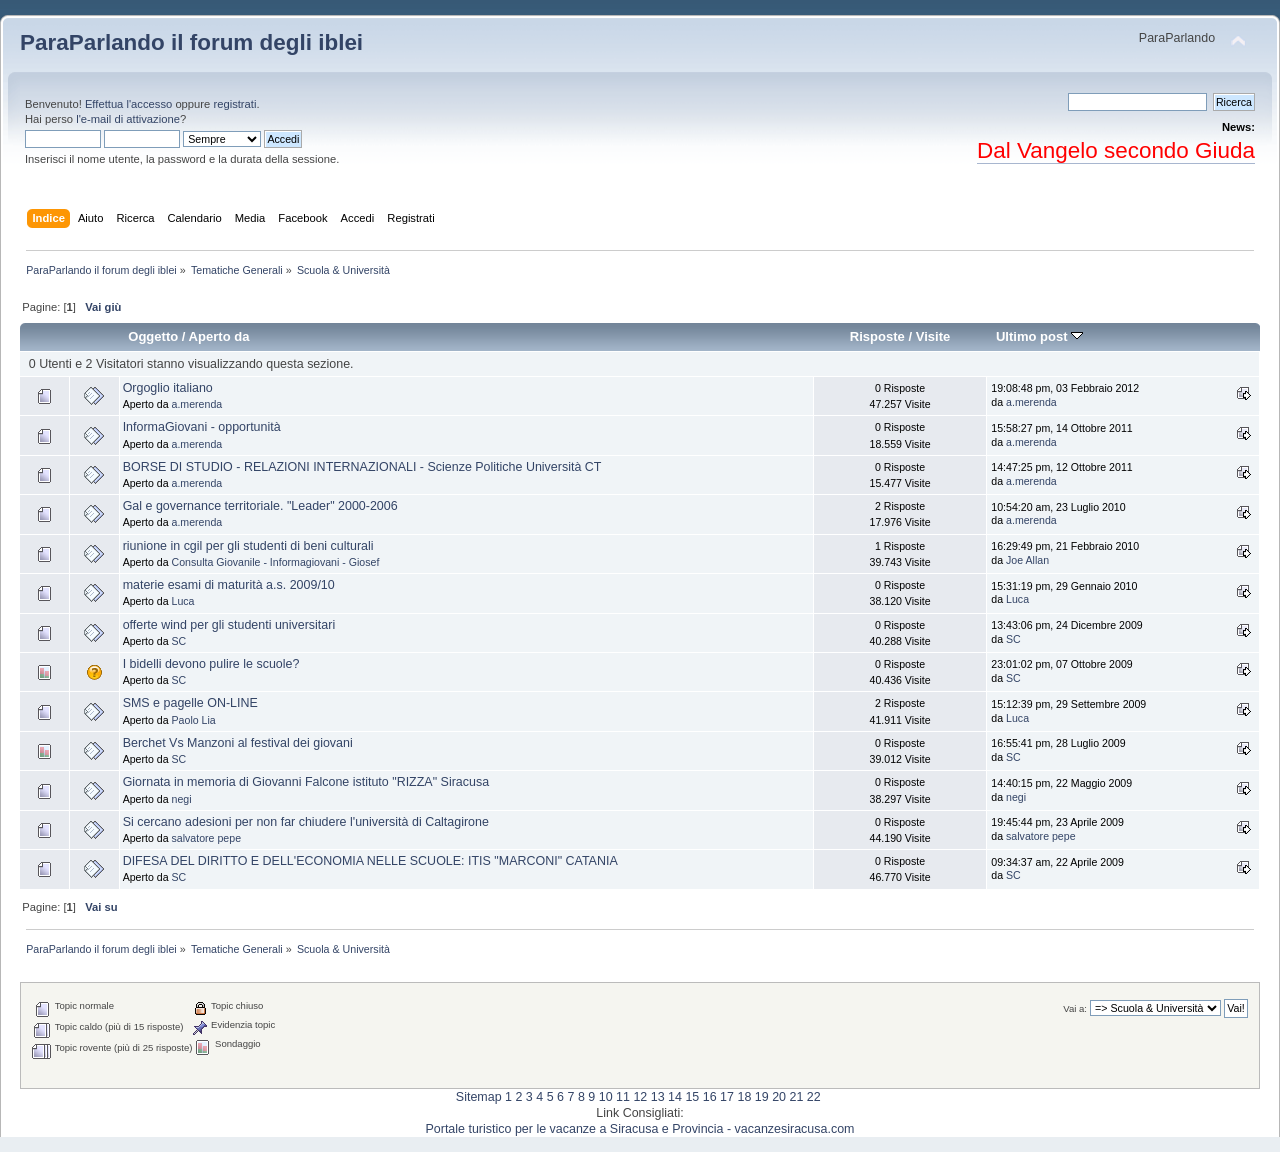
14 (675, 1097)
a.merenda (197, 404)
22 (814, 1097)
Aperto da (219, 336)
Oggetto (153, 336)
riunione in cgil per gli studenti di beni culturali (248, 546)
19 (762, 1097)
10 (606, 1097)
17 (727, 1097)
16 (710, 1097)
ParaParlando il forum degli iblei (191, 42)
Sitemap (479, 1097)
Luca (183, 601)
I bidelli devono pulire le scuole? (211, 664)
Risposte (877, 336)
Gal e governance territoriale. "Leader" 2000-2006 (260, 506)
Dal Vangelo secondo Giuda (1116, 150)
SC (179, 641)
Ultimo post (1039, 336)
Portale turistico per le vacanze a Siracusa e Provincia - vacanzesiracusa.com (640, 1129)
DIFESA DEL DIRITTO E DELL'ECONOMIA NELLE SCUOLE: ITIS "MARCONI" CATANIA (370, 861)
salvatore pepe (207, 838)
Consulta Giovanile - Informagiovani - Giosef (276, 562)
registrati (234, 104)
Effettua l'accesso (128, 104)
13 (658, 1097)
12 (640, 1097)
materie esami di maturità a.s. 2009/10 (229, 585)
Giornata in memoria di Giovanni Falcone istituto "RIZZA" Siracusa (306, 782)
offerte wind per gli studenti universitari (229, 625)
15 (692, 1097)
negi (182, 799)
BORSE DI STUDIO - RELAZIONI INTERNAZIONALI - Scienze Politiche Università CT (362, 467)
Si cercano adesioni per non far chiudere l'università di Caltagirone (306, 822)
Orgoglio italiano (168, 388)
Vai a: (1075, 1008)
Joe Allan (1027, 560)
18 (744, 1097)
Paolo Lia (194, 720)
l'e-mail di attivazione (128, 119)
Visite (933, 336)
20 (779, 1097)
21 (796, 1097)
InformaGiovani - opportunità (202, 427)
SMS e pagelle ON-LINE (190, 703)
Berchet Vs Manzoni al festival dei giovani (238, 743)
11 (623, 1097)
